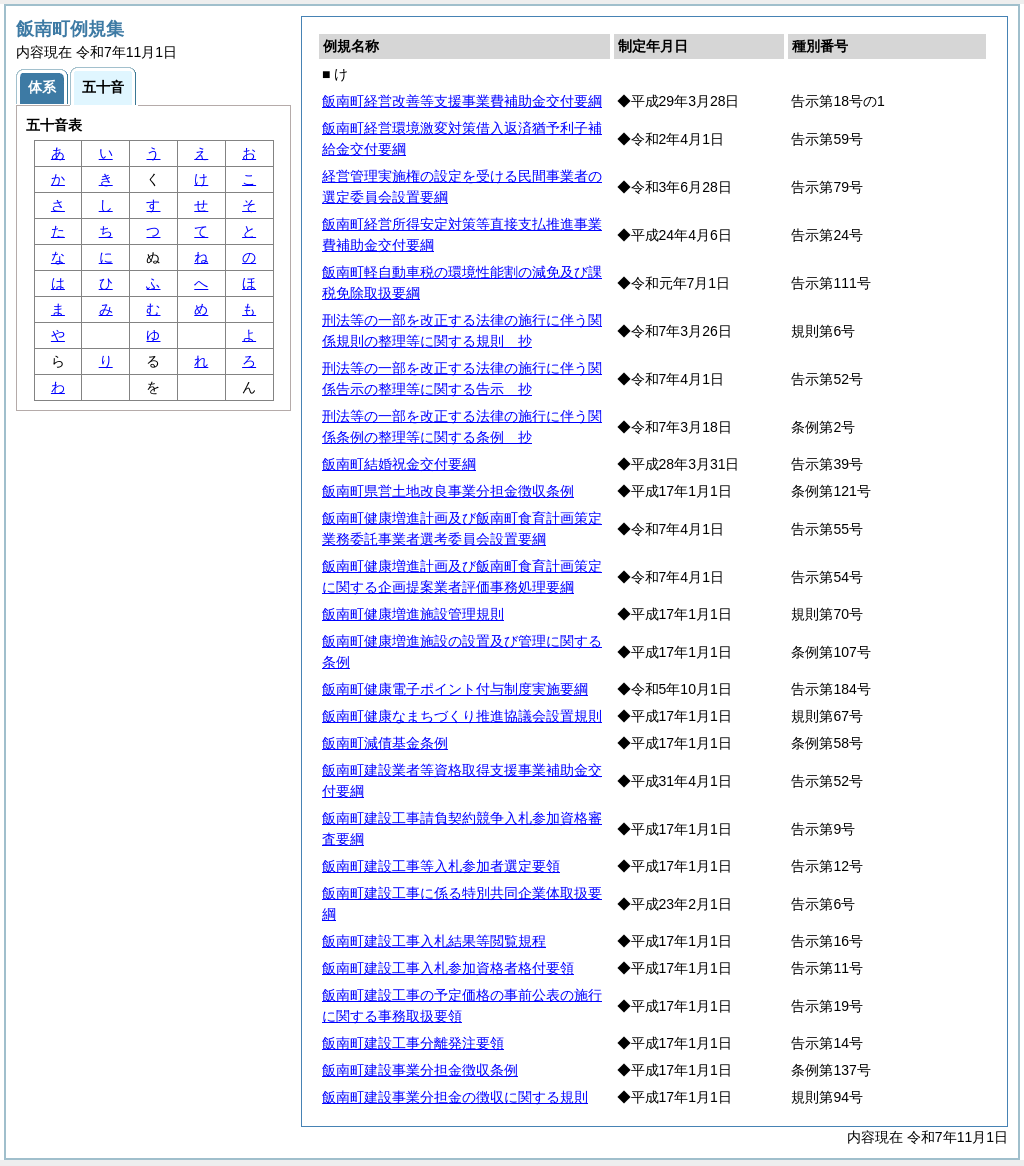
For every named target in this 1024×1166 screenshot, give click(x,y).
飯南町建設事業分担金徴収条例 (420, 1070)
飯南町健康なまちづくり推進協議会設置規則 (462, 716)
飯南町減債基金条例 (385, 743)
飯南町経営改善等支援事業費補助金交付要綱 (462, 101)
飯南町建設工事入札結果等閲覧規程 (434, 941)
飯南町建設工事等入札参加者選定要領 (441, 866)
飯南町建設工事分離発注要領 (413, 1043)
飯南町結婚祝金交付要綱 (399, 464)
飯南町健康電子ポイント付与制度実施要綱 (455, 689)
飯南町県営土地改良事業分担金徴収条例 (448, 491)
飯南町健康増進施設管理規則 (413, 614)
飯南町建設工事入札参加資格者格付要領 (448, 968)
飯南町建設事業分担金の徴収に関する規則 (455, 1097)
